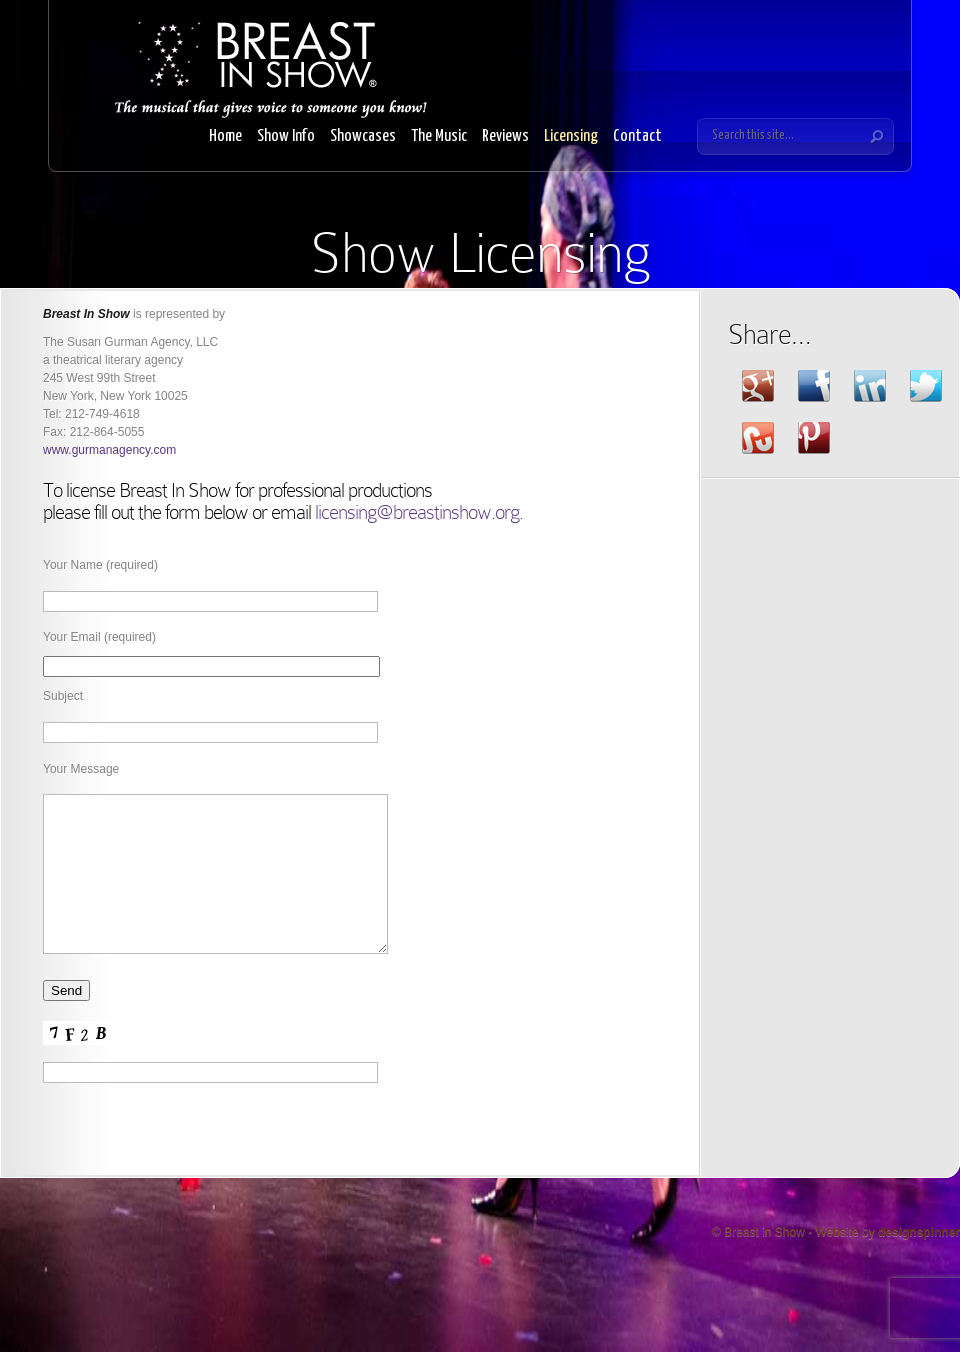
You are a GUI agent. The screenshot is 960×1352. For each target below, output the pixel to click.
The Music (439, 136)
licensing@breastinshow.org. (419, 512)
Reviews (505, 136)
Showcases (363, 136)
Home (225, 136)
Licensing (571, 136)
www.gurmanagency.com (109, 450)
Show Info (286, 136)
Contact (637, 136)
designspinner (919, 1262)
